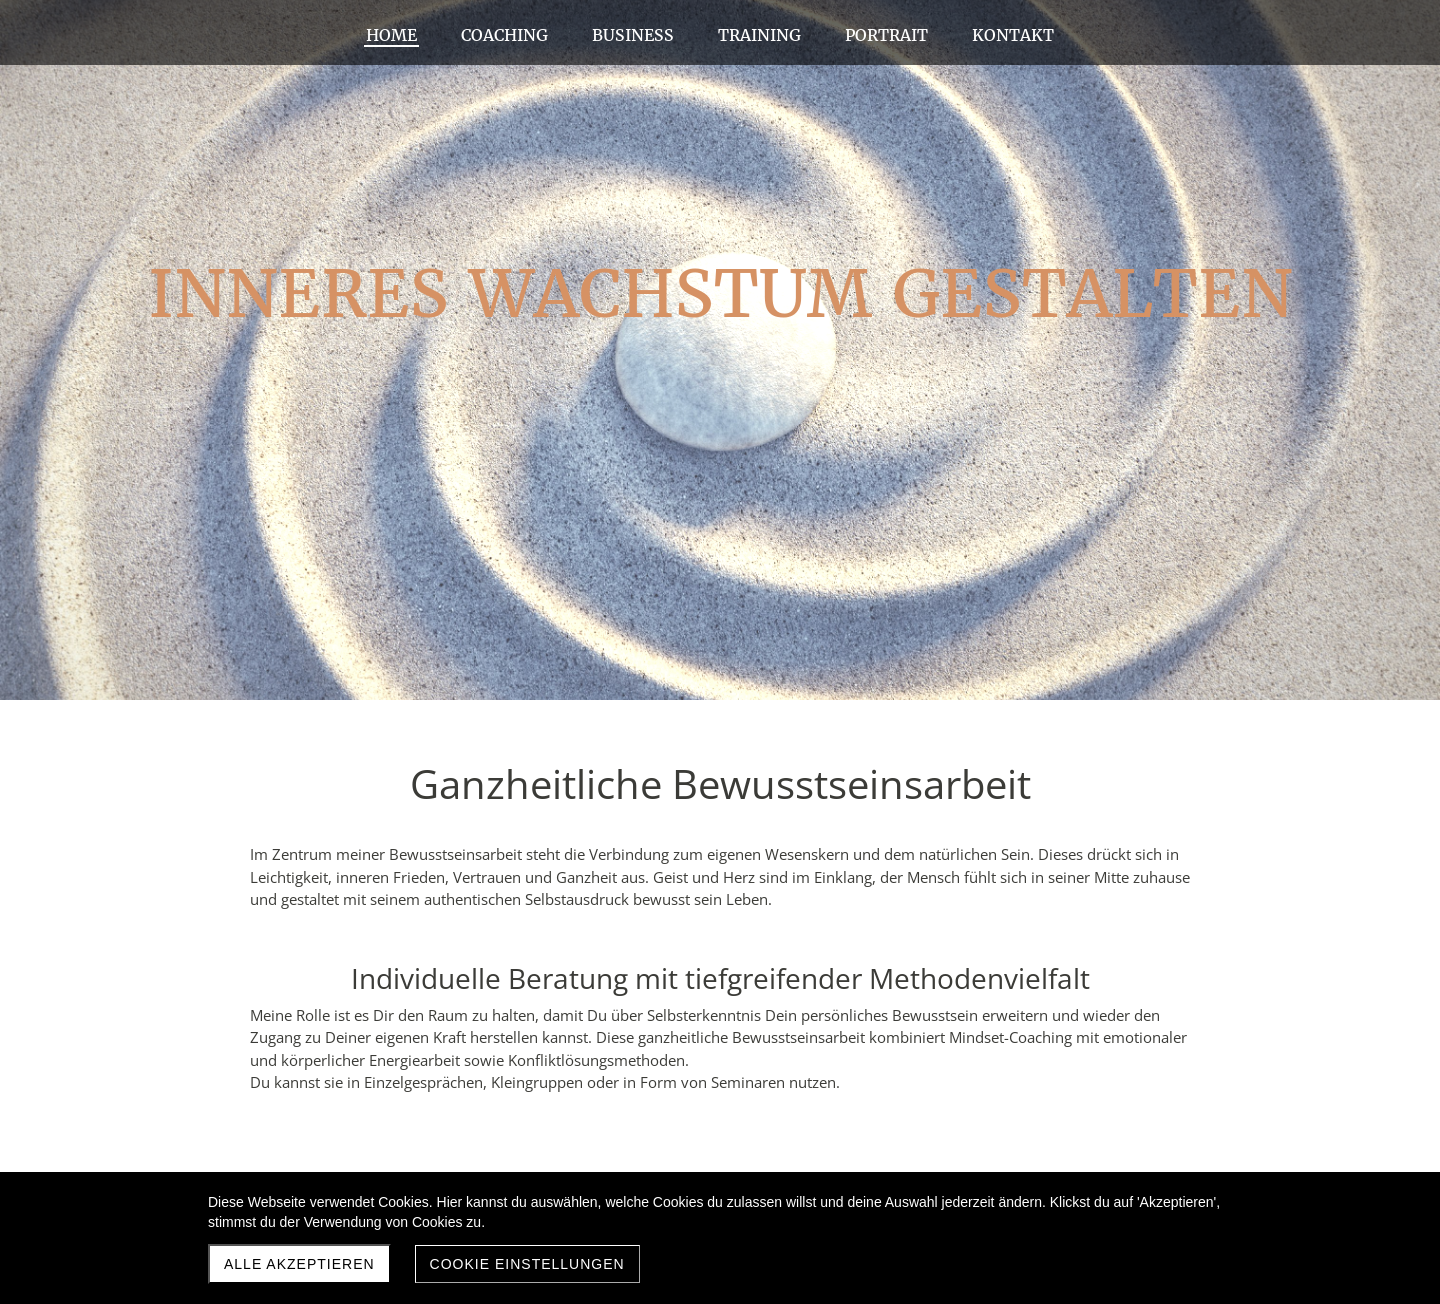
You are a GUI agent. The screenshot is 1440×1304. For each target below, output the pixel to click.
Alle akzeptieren (299, 1264)
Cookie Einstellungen (527, 1264)
